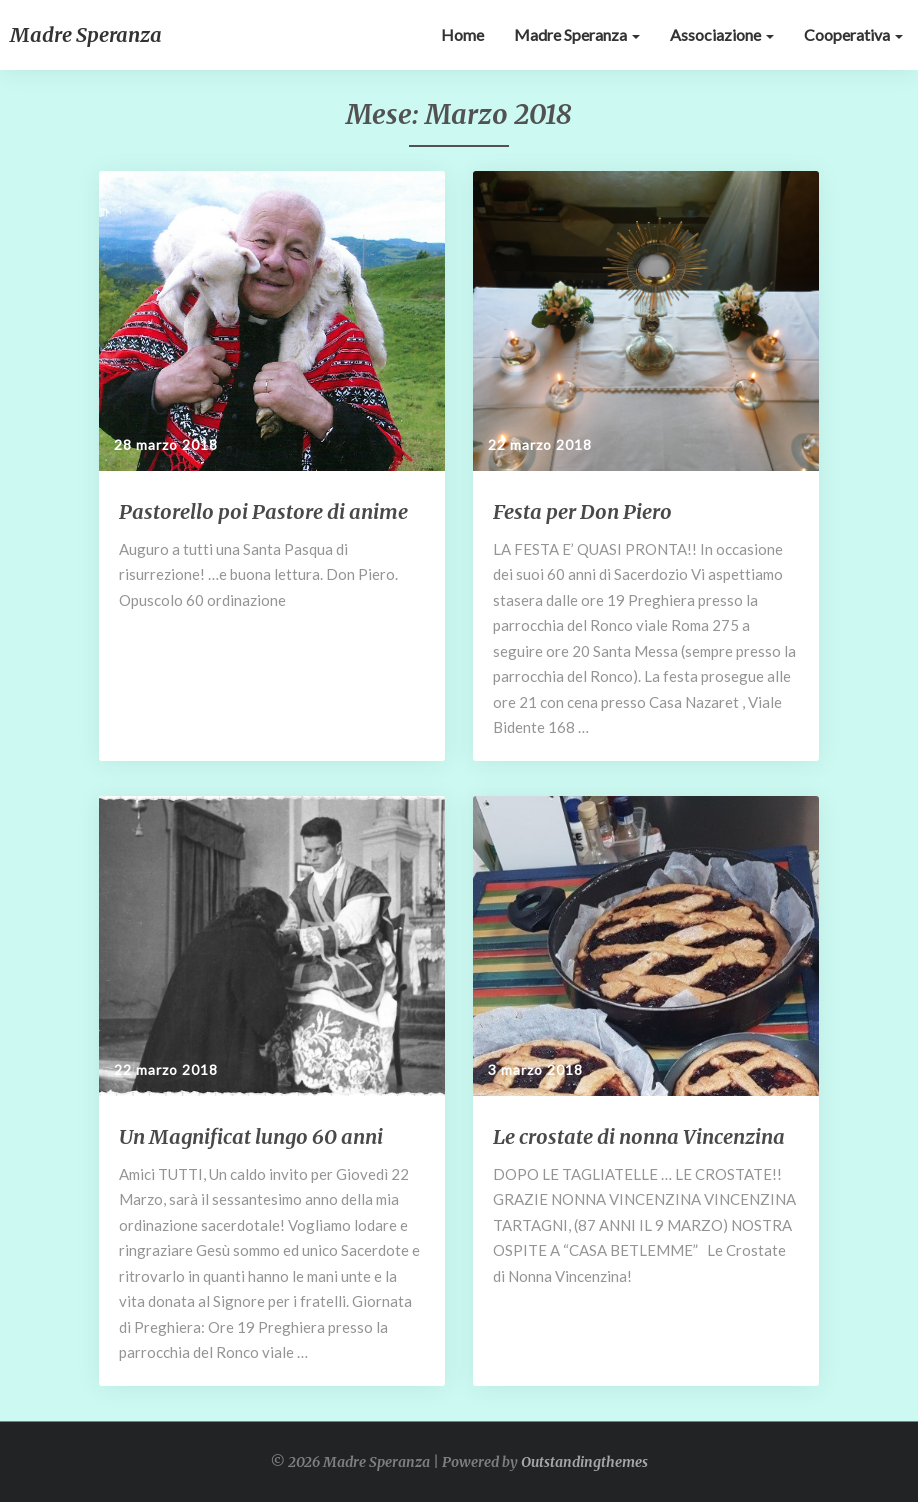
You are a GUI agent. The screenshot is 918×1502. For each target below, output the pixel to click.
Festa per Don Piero (582, 511)
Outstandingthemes (584, 1462)
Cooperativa (853, 34)
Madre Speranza (577, 34)
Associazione (722, 34)
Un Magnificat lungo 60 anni (251, 1136)
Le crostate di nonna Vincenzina (639, 1136)
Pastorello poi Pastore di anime (263, 511)
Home (462, 34)
